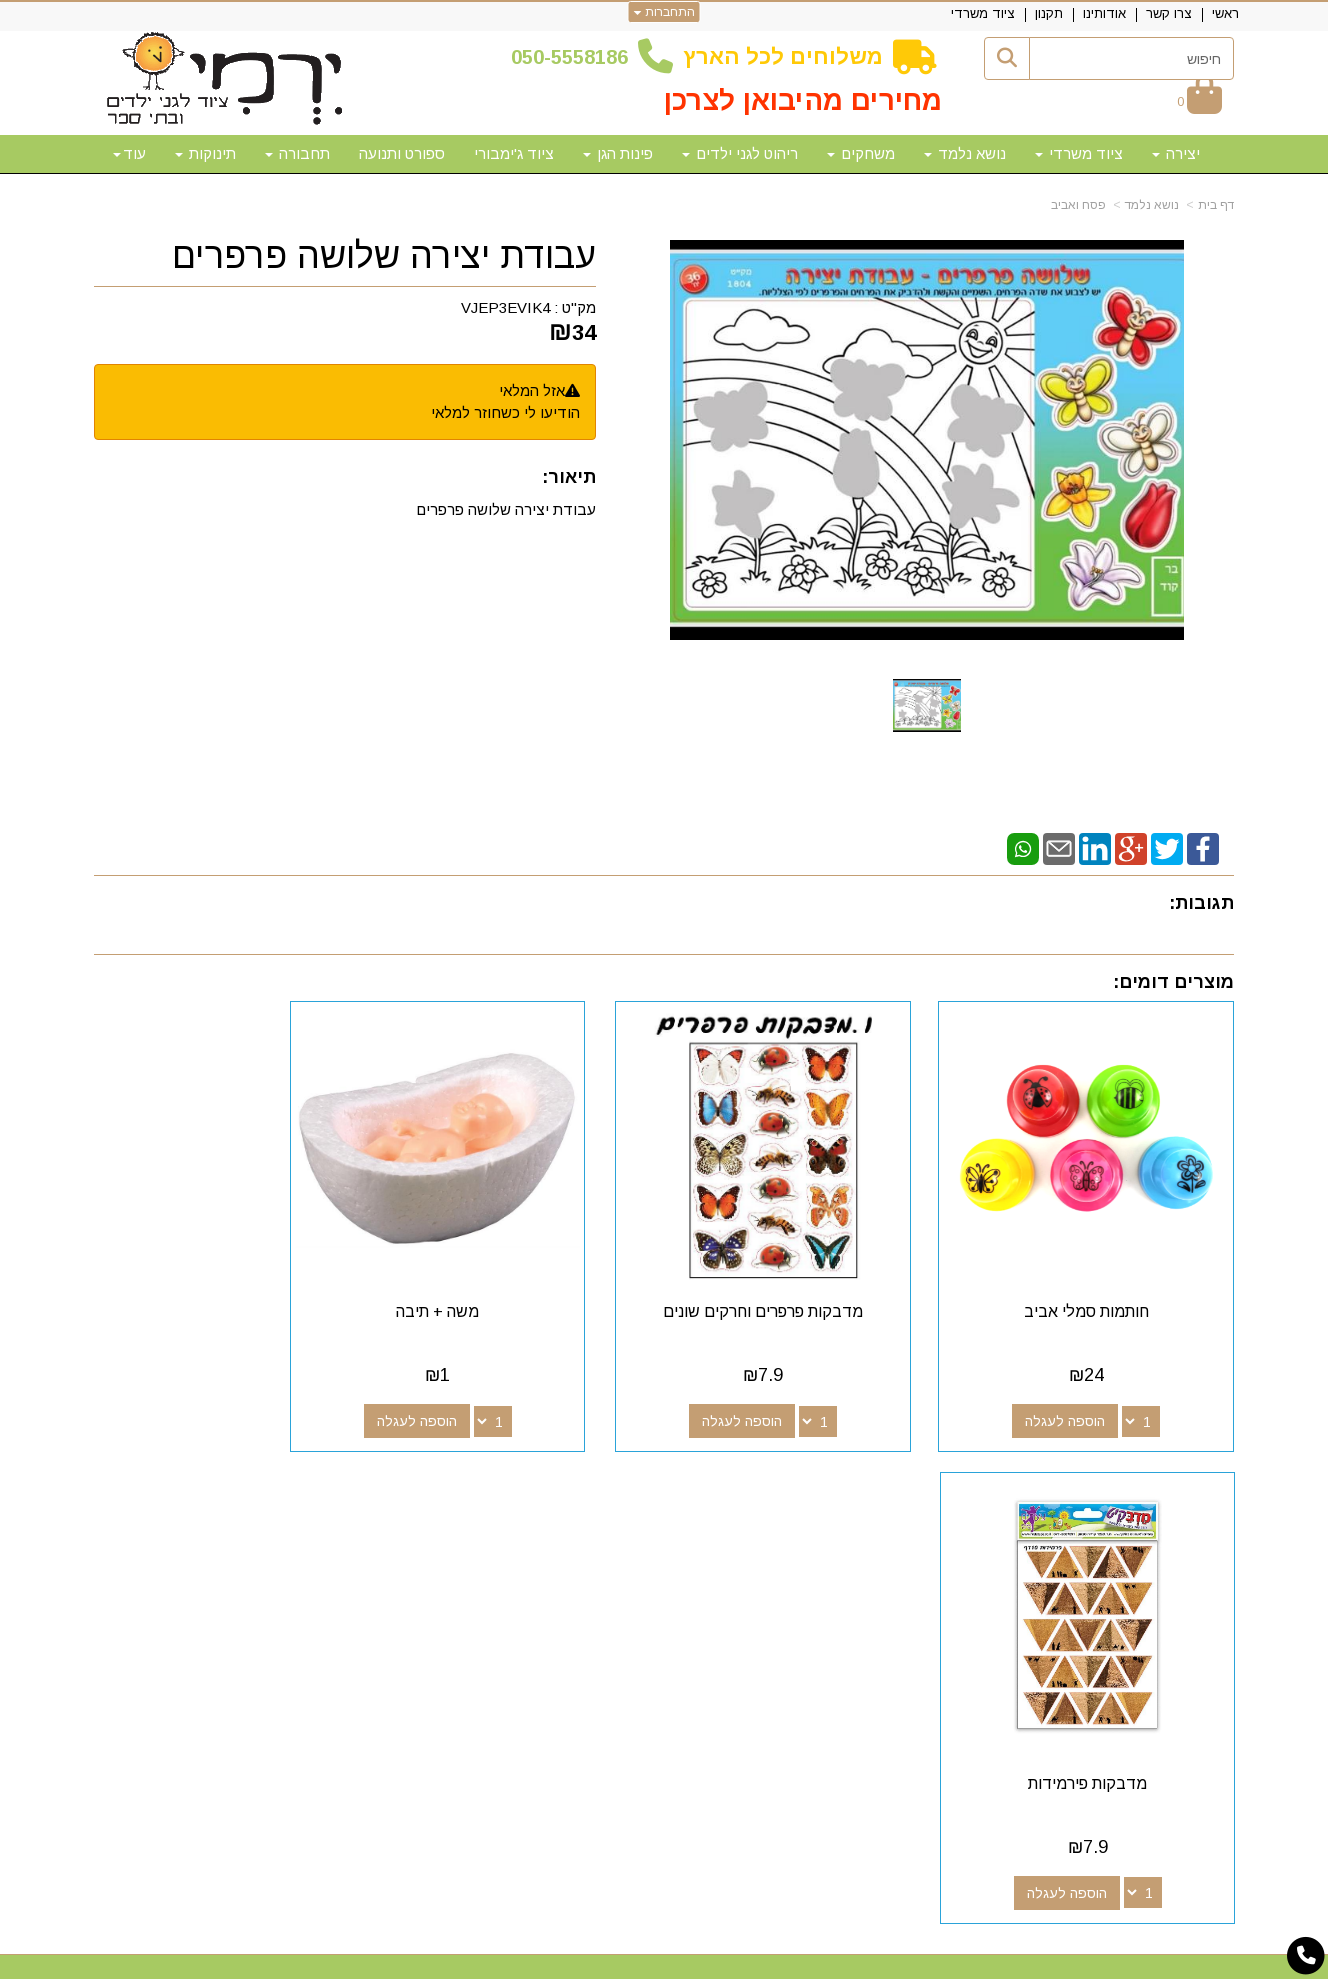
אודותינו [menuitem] (1104, 13)
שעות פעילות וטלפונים (339, 1492)
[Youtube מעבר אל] (764, 1528)
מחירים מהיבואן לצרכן (803, 100)
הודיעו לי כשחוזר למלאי (505, 412)
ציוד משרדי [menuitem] (983, 13)
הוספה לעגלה (1082, 1388)
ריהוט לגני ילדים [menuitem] (740, 153)
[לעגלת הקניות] (1199, 101)
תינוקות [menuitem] (205, 153)
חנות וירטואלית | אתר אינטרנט (535, 1961)
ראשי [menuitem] (1225, 13)
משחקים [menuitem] (861, 153)
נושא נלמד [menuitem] (965, 153)
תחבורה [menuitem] (297, 153)
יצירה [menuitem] (1176, 153)
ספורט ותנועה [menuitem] (402, 153)
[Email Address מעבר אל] (732, 1528)
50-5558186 (575, 57)
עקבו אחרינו (782, 1492)
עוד (129, 153)
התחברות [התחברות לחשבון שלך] (664, 12)
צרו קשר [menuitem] (1169, 13)
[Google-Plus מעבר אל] (796, 1528)
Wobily (727, 1961)
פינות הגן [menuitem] (618, 153)
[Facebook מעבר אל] (828, 1528)
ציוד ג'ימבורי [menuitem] (514, 153)
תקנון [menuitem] (1049, 13)
